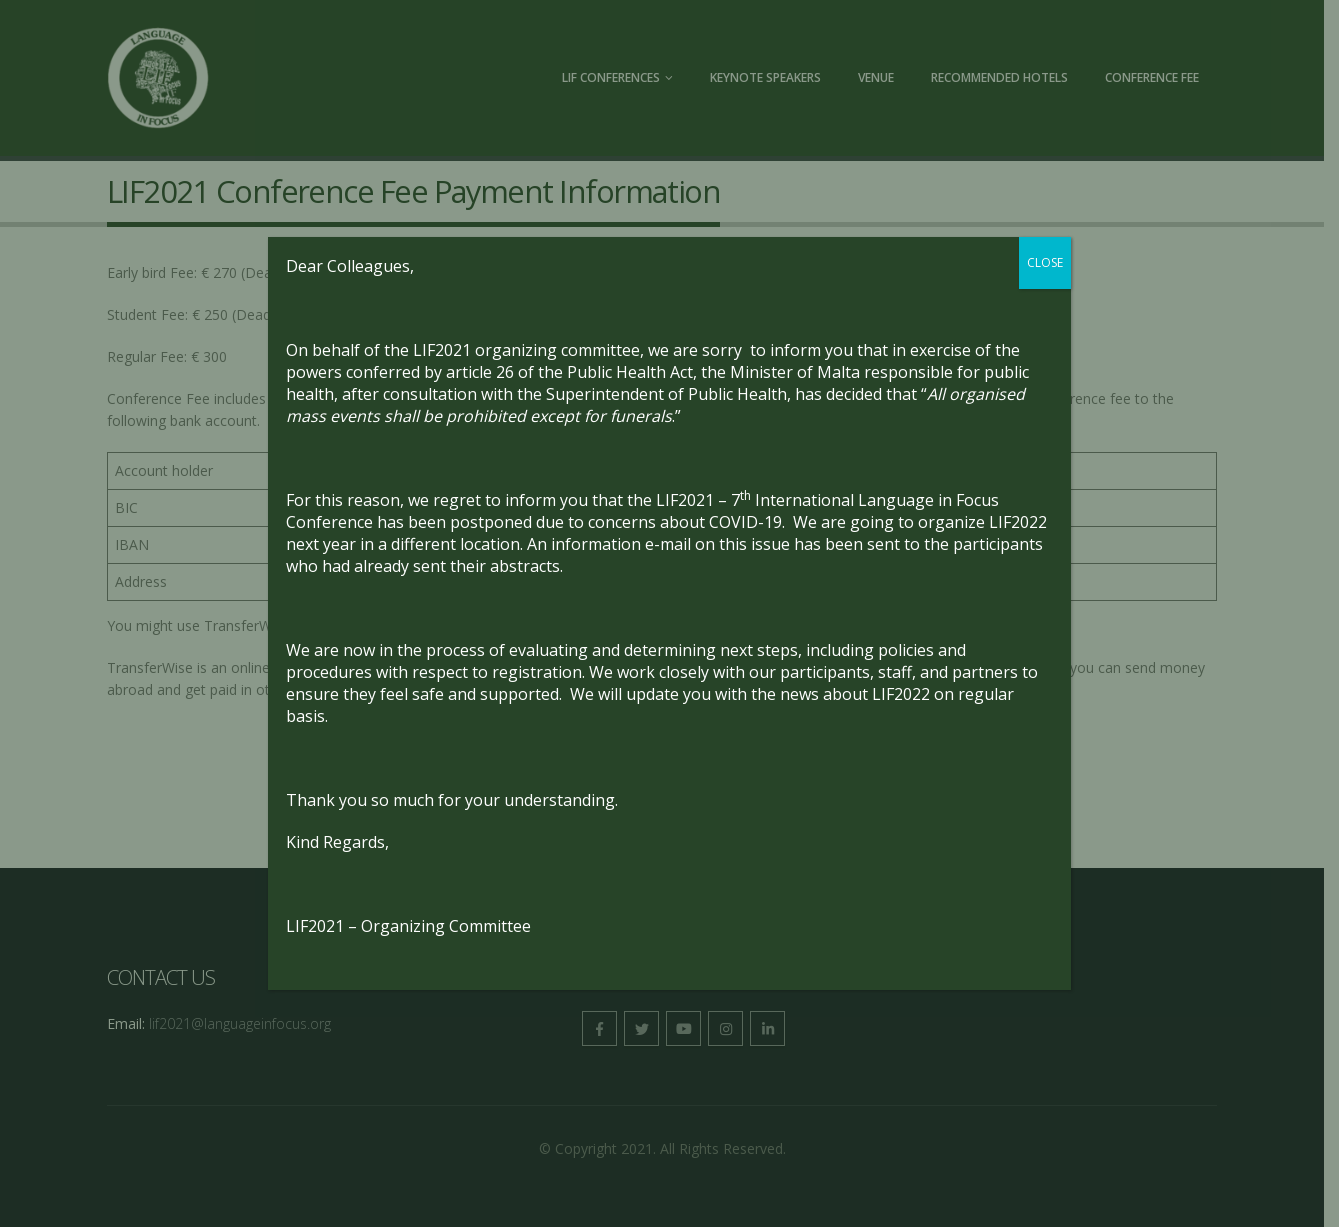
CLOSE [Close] (1045, 262)
